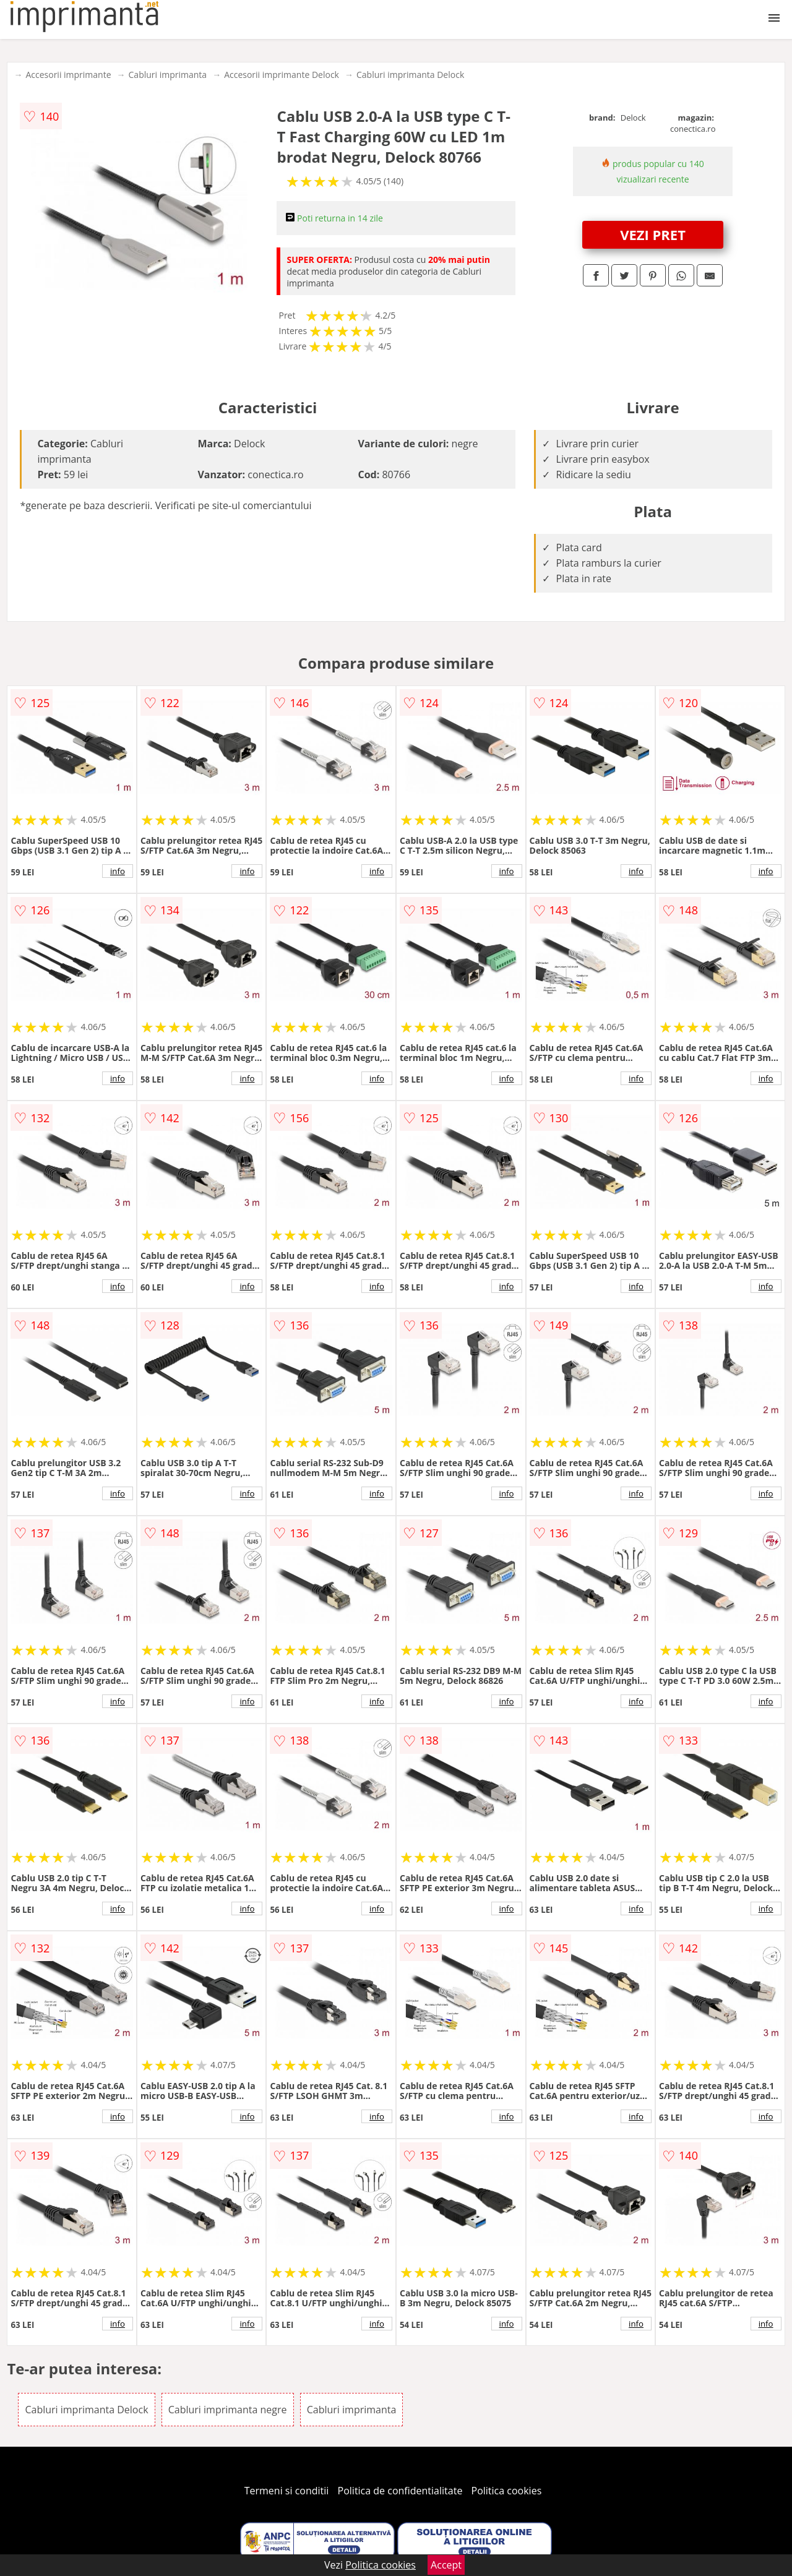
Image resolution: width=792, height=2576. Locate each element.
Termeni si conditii (286, 2490)
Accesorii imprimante (68, 74)
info (117, 871)
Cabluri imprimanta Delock (410, 74)
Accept (446, 2565)
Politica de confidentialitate (400, 2490)
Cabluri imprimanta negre (227, 2409)
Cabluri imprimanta (168, 74)
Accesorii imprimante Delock (281, 74)
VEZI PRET (653, 234)
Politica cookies (506, 2490)
